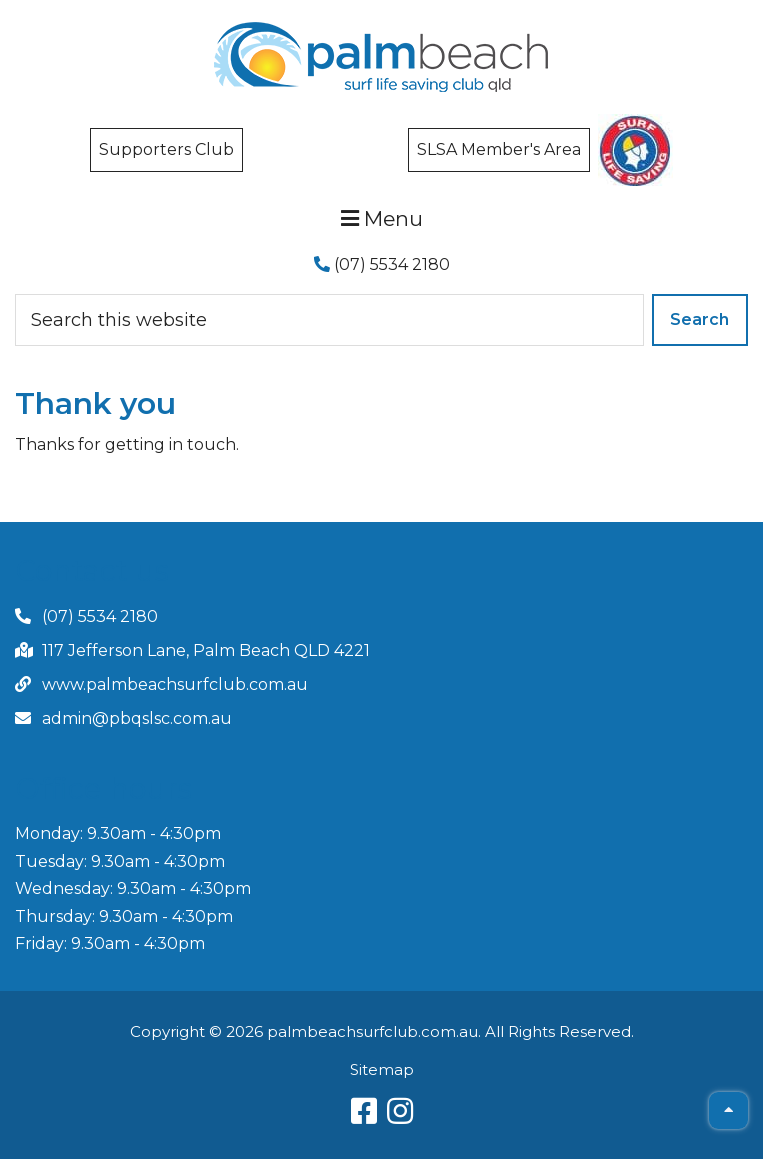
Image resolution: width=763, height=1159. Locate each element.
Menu (382, 218)
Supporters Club (166, 149)
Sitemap (382, 1069)
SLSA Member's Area (499, 149)
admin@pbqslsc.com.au (137, 718)
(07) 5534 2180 (382, 264)
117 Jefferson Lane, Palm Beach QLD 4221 (206, 650)
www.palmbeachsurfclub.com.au (175, 684)
